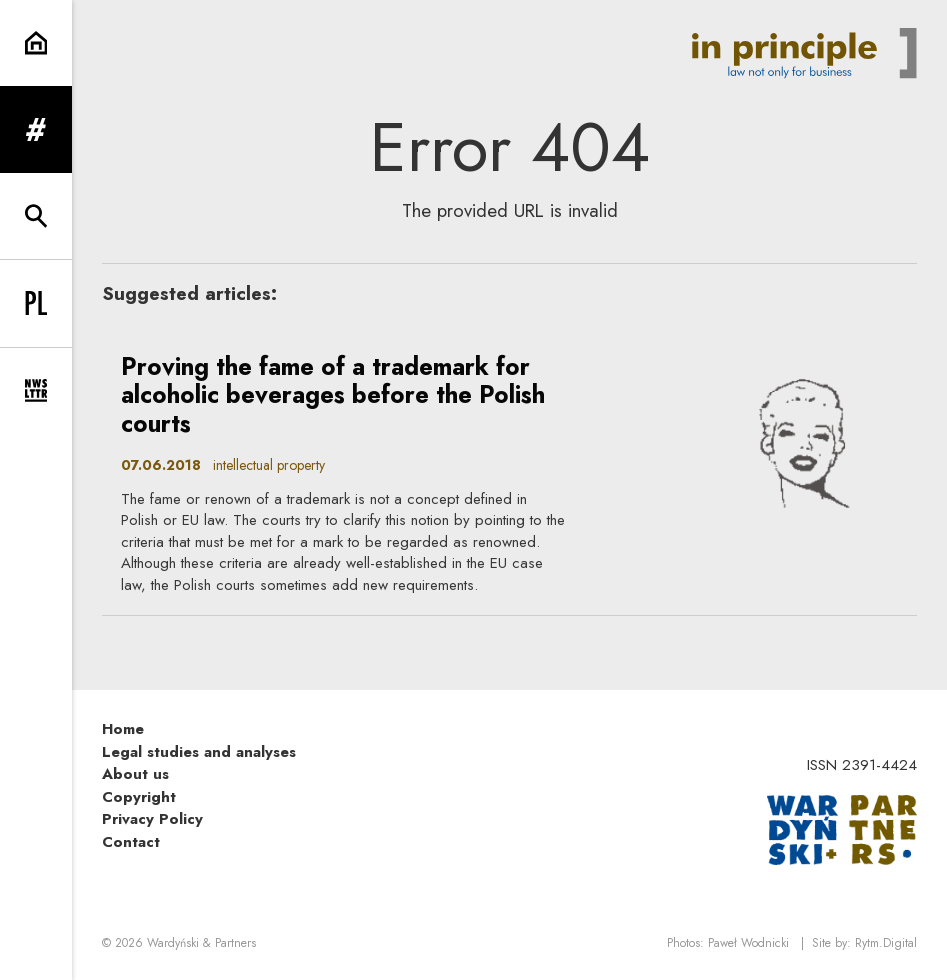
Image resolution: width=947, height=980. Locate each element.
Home (123, 729)
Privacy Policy (152, 819)
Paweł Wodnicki (748, 943)
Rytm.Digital (886, 943)
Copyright (139, 797)
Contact (131, 842)
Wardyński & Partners (201, 943)
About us (135, 774)
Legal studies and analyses (199, 752)
